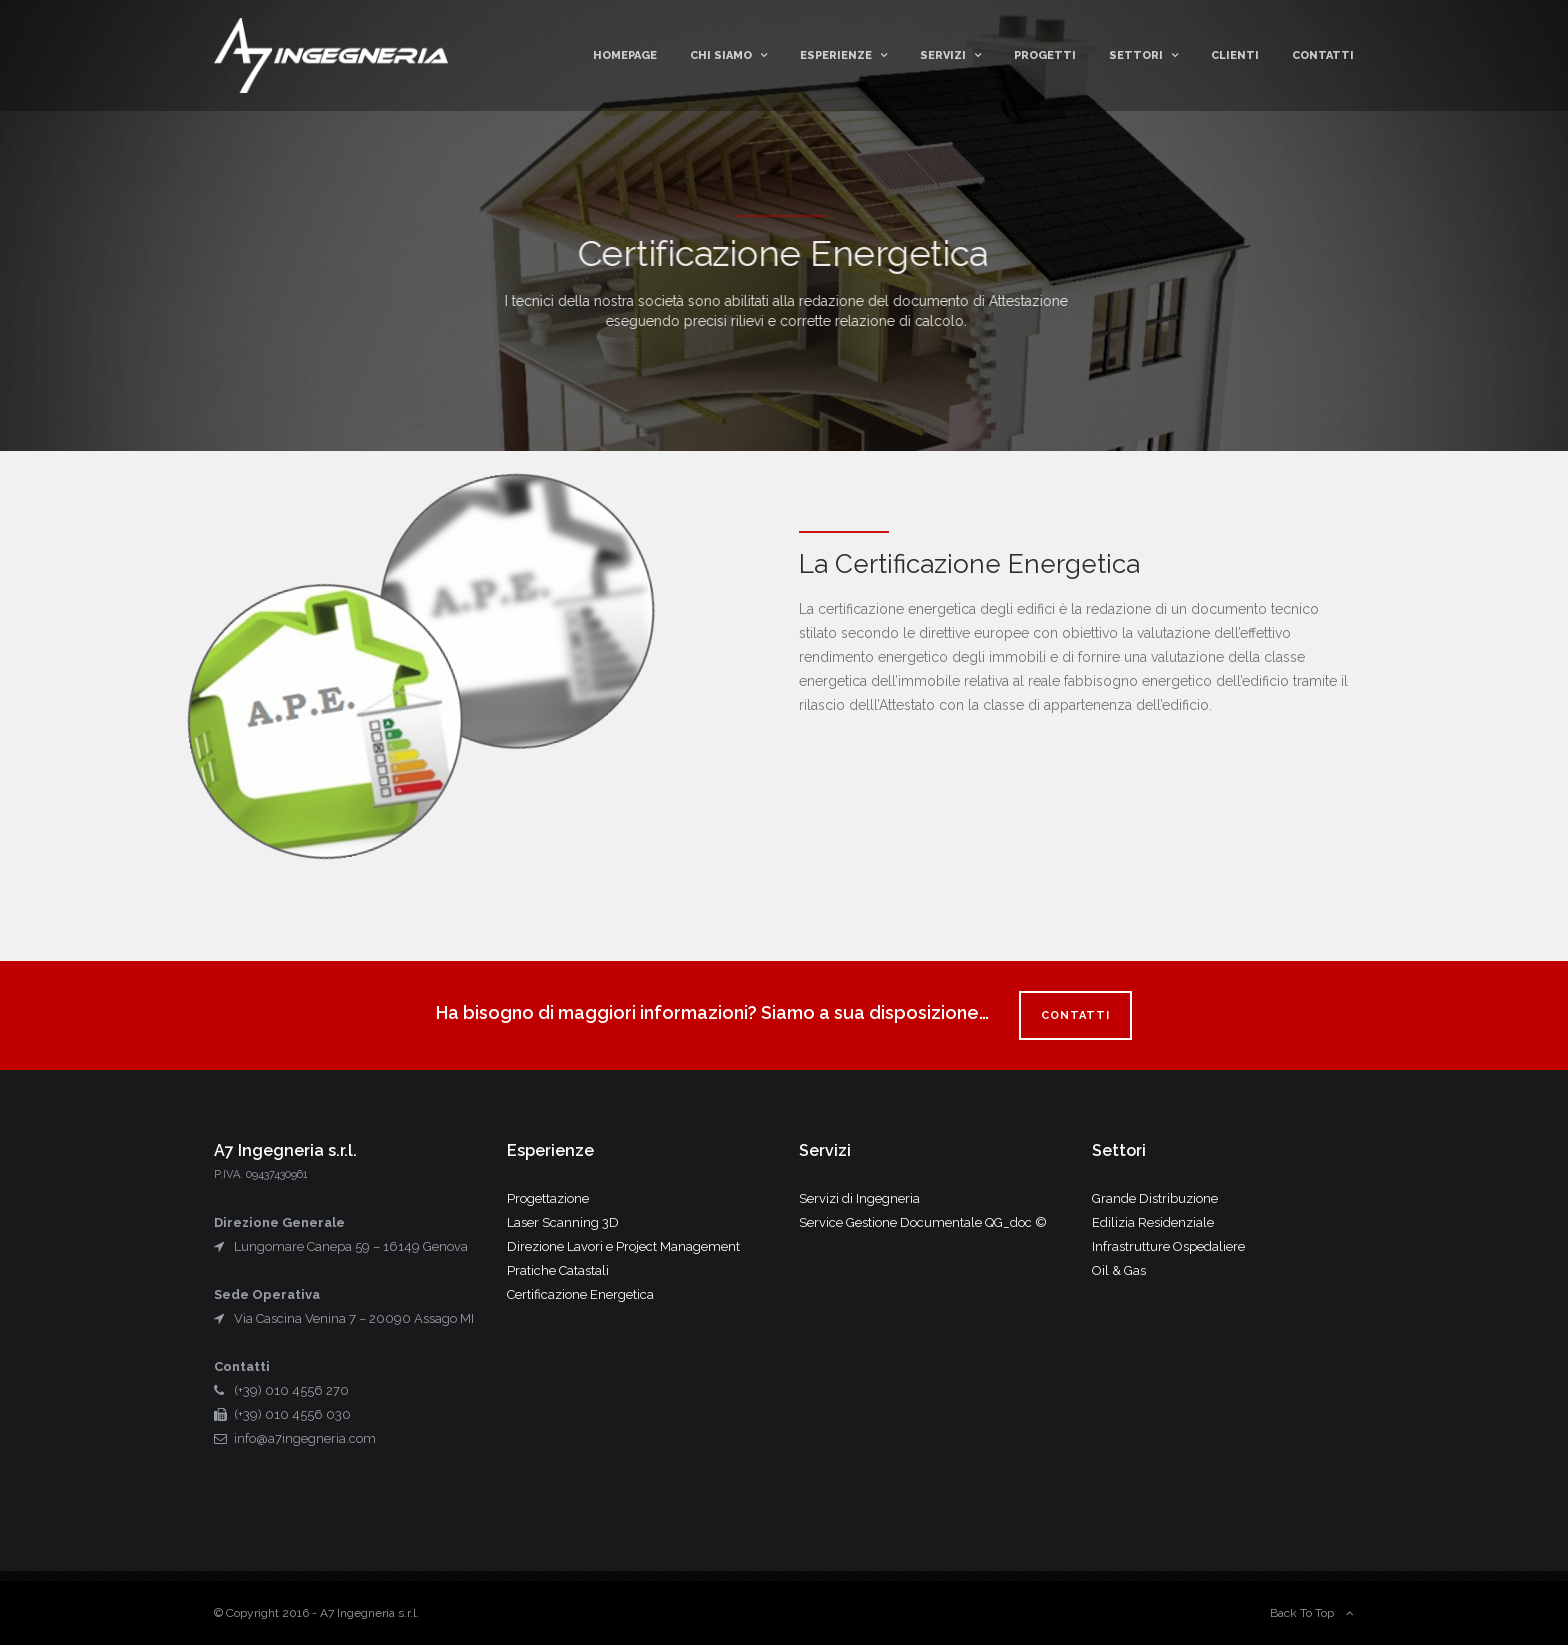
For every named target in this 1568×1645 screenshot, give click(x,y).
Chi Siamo (721, 55)
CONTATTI (1075, 1015)
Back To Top (1302, 1613)
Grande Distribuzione (1155, 1198)
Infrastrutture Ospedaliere (1168, 1246)
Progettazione (548, 1198)
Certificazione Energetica (580, 1294)
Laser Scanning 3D (563, 1222)
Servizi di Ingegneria (859, 1198)
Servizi (943, 55)
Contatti (1323, 55)
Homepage (625, 55)
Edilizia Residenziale (1153, 1222)
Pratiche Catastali (558, 1270)
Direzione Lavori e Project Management (623, 1246)
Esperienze (836, 55)
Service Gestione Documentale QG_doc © (923, 1222)
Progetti (1045, 55)
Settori (1136, 55)
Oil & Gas (1119, 1270)
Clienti (1235, 55)
